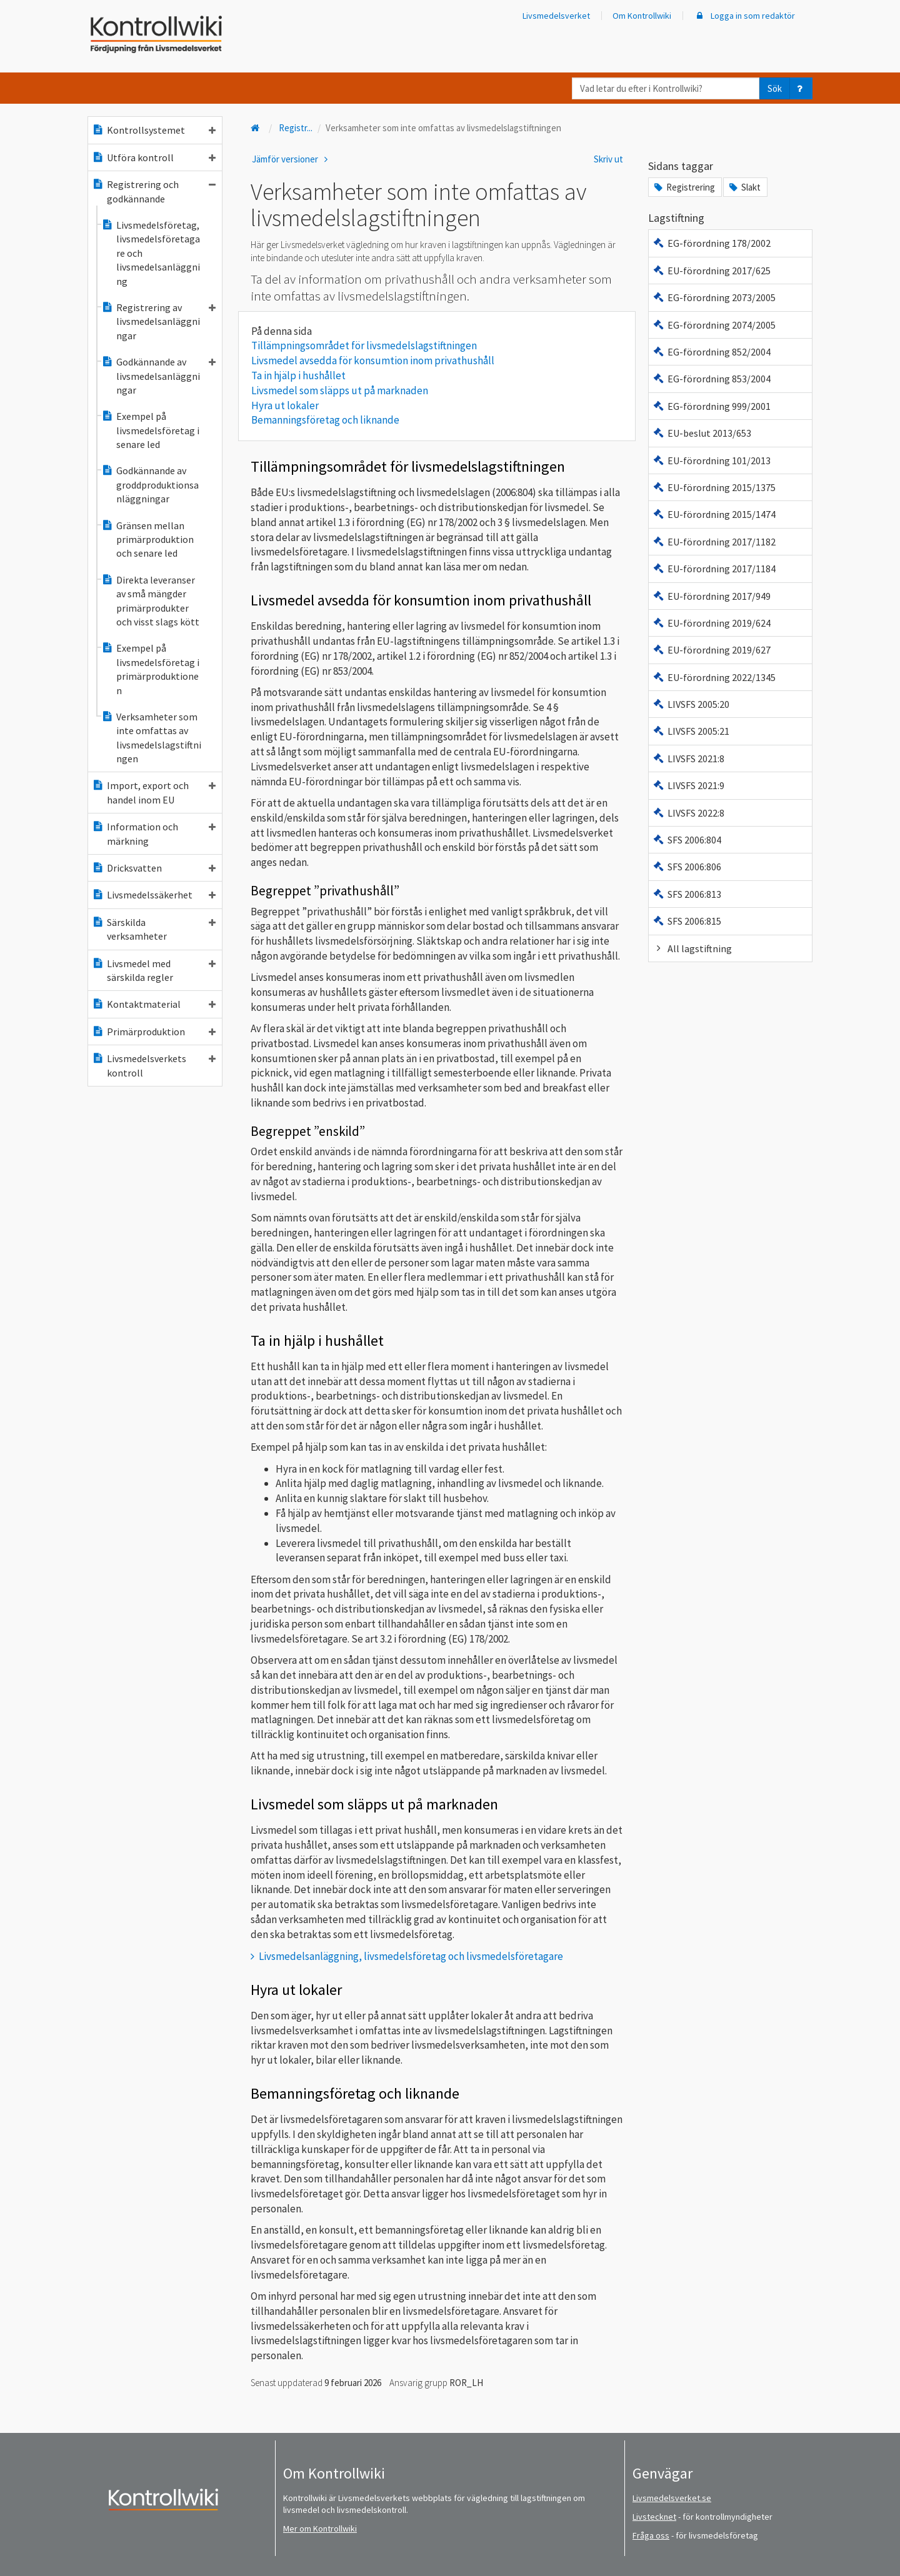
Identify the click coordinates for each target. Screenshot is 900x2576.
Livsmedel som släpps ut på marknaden (339, 390)
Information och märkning (154, 833)
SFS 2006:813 (686, 894)
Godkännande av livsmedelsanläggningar (158, 376)
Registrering (683, 187)
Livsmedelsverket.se (671, 2498)
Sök (775, 88)
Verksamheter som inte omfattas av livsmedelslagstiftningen (151, 737)
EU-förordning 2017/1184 (714, 568)
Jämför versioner (292, 159)
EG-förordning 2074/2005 (714, 325)
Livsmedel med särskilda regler (154, 970)
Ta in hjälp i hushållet (298, 375)
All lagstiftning (692, 948)
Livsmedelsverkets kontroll (154, 1065)
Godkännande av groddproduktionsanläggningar (150, 484)
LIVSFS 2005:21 (690, 731)
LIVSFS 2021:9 (688, 785)
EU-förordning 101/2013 (711, 460)
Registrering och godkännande (154, 191)
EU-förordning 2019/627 (711, 650)
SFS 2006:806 (686, 866)
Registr (295, 128)
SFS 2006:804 (686, 839)
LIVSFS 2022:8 (688, 813)
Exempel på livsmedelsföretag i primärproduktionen (150, 669)
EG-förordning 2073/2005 (714, 297)
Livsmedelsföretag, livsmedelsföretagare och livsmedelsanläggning (150, 253)
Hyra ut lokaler (285, 405)
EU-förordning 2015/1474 (714, 514)
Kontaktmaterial (154, 1004)
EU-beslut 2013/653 (701, 433)
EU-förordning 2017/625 (711, 270)
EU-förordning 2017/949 (711, 596)
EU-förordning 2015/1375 (714, 487)
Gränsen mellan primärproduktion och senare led (147, 539)
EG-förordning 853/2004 (711, 378)
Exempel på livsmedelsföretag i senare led (150, 430)
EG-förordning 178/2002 (711, 243)
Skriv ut (608, 159)
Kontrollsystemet (154, 130)
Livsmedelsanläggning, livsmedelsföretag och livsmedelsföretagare (411, 1956)
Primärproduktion (154, 1031)
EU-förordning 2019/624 (711, 623)
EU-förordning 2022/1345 (714, 677)
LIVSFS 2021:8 (688, 758)
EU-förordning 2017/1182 (714, 541)
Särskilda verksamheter (154, 929)
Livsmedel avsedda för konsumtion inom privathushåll (372, 360)
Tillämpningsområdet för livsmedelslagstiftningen (364, 345)
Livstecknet (654, 2516)
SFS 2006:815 (686, 921)
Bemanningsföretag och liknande (325, 420)
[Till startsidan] (256, 128)
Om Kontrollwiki (641, 15)
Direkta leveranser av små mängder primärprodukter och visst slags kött (150, 601)
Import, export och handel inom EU (154, 792)
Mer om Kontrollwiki (320, 2528)
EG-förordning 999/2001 (711, 406)
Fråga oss (650, 2535)
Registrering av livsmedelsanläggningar (158, 321)
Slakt (744, 187)
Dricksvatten (154, 868)
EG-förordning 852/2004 (711, 352)
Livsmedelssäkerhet (154, 894)
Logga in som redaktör (744, 15)
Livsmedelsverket (556, 15)
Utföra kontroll (154, 157)
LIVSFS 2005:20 (690, 704)
